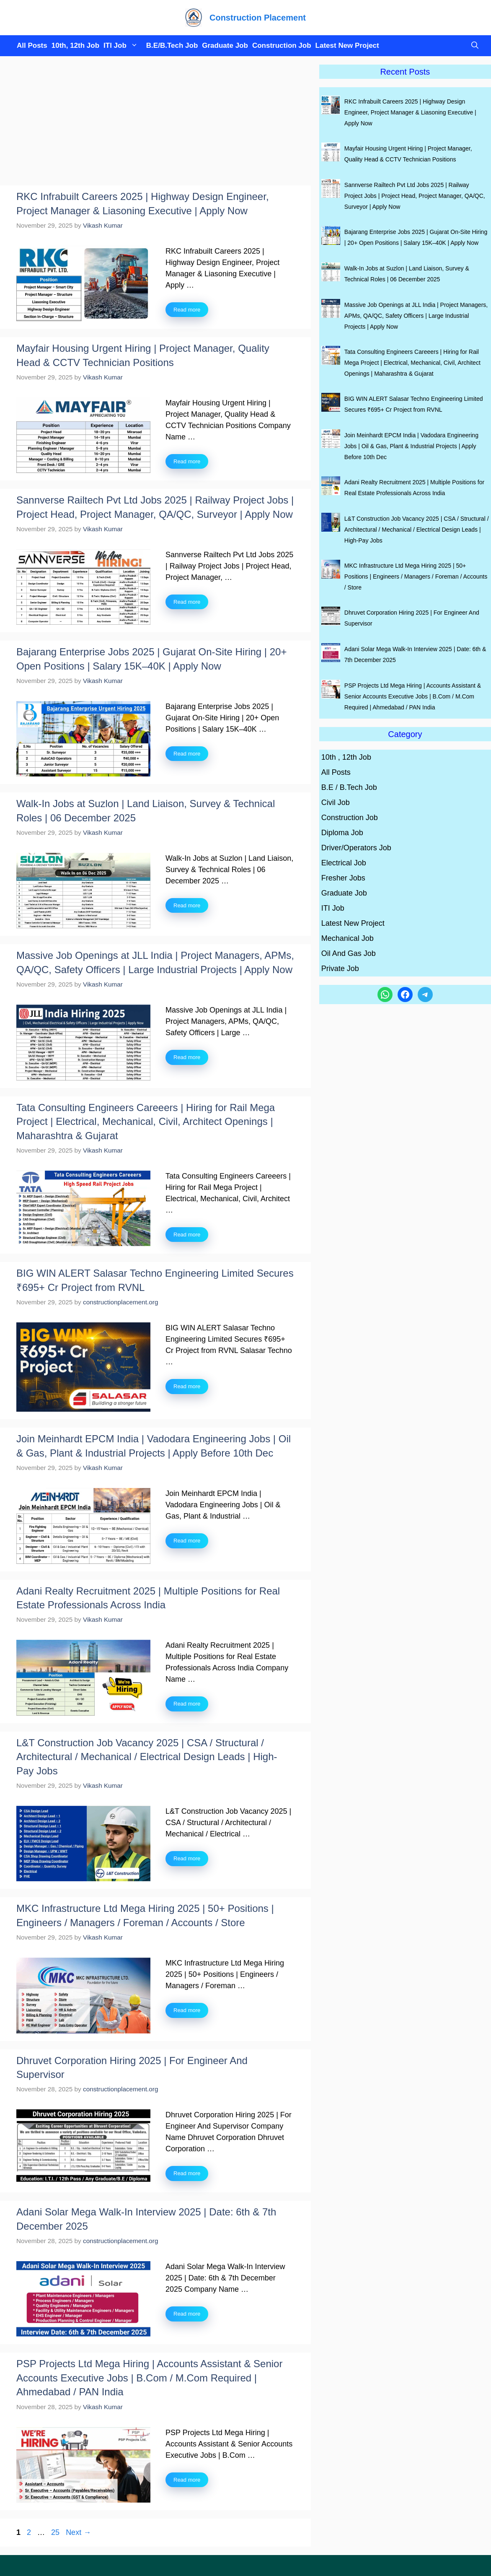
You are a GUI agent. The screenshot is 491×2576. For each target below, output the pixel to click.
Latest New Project (347, 45)
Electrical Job (343, 863)
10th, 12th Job (75, 45)
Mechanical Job (347, 938)
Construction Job (281, 45)
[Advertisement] (155, 123)
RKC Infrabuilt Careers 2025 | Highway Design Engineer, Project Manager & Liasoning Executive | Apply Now (410, 112)
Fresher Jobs (343, 878)
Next (78, 2532)
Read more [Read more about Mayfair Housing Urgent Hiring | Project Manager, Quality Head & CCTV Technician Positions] (186, 461)
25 (56, 2532)
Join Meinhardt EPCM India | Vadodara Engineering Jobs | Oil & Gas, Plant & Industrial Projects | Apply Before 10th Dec (411, 446)
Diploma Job (342, 832)
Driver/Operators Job (356, 848)
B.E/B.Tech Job (172, 45)
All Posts (32, 45)
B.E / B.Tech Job (349, 787)
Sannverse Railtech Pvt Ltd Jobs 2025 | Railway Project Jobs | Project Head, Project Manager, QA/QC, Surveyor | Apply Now (414, 196)
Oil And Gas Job (348, 953)
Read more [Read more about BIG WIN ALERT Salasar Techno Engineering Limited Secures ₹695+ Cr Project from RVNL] (186, 1386)
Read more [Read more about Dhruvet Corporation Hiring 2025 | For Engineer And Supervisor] (186, 2173)
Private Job (340, 968)
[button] (472, 45)
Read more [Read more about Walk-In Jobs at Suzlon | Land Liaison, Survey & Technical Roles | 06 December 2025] (186, 905)
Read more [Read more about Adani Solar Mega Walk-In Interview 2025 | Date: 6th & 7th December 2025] (186, 2314)
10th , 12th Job (346, 757)
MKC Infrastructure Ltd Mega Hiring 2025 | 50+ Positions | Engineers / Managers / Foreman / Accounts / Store (415, 576)
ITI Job (122, 45)
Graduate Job (225, 45)
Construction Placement (257, 17)
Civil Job (335, 802)
